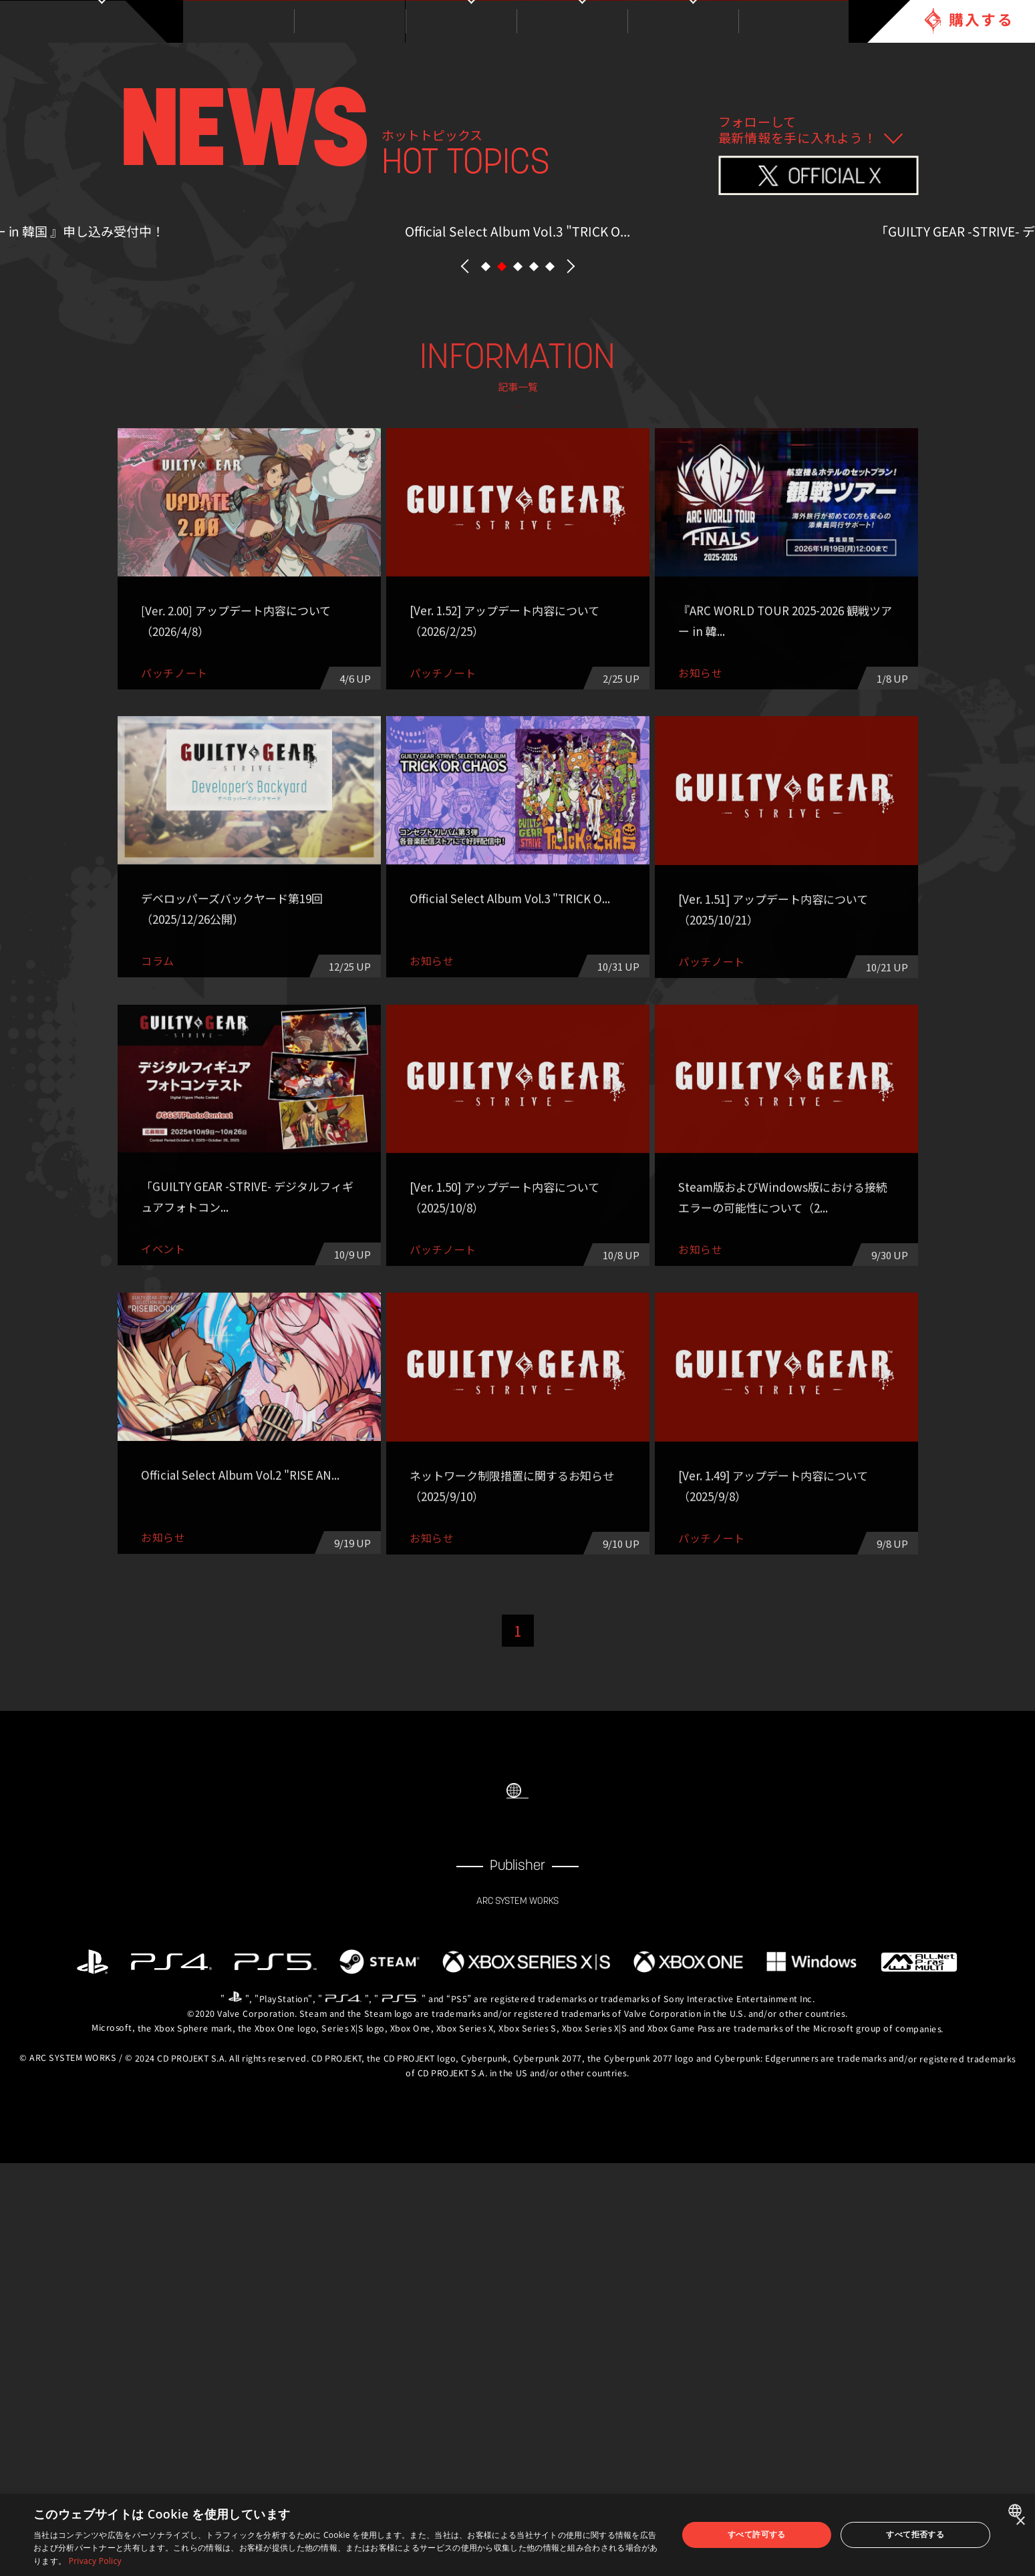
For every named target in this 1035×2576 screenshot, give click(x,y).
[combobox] (1016, 2510)
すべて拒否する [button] (915, 2534)
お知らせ (438, 759)
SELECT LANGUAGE (517, 2168)
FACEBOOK (490, 2228)
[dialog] (517, 2535)
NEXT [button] (571, 574)
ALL (279, 759)
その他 (676, 794)
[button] (485, 574)
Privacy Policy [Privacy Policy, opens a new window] (95, 2561)
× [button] (1020, 2522)
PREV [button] (465, 574)
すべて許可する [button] (757, 2534)
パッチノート (358, 794)
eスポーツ (518, 794)
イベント (597, 759)
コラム (756, 759)
